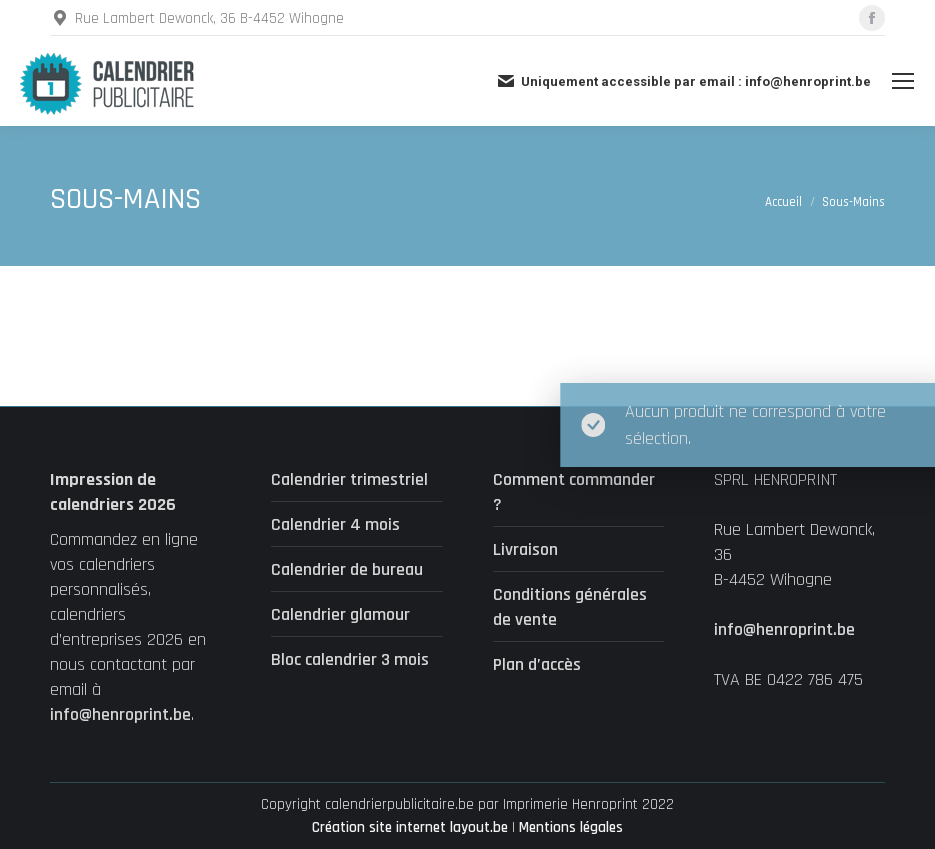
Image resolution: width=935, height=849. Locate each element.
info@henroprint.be (120, 714)
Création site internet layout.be (410, 827)
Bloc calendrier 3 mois (350, 659)
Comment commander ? (574, 492)
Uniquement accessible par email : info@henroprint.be (683, 81)
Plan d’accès (537, 664)
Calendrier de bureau (347, 569)
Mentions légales (571, 827)
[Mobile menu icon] (903, 81)
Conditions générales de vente (570, 607)
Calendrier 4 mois (335, 524)
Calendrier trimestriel (349, 479)
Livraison (525, 549)
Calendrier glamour (340, 614)
